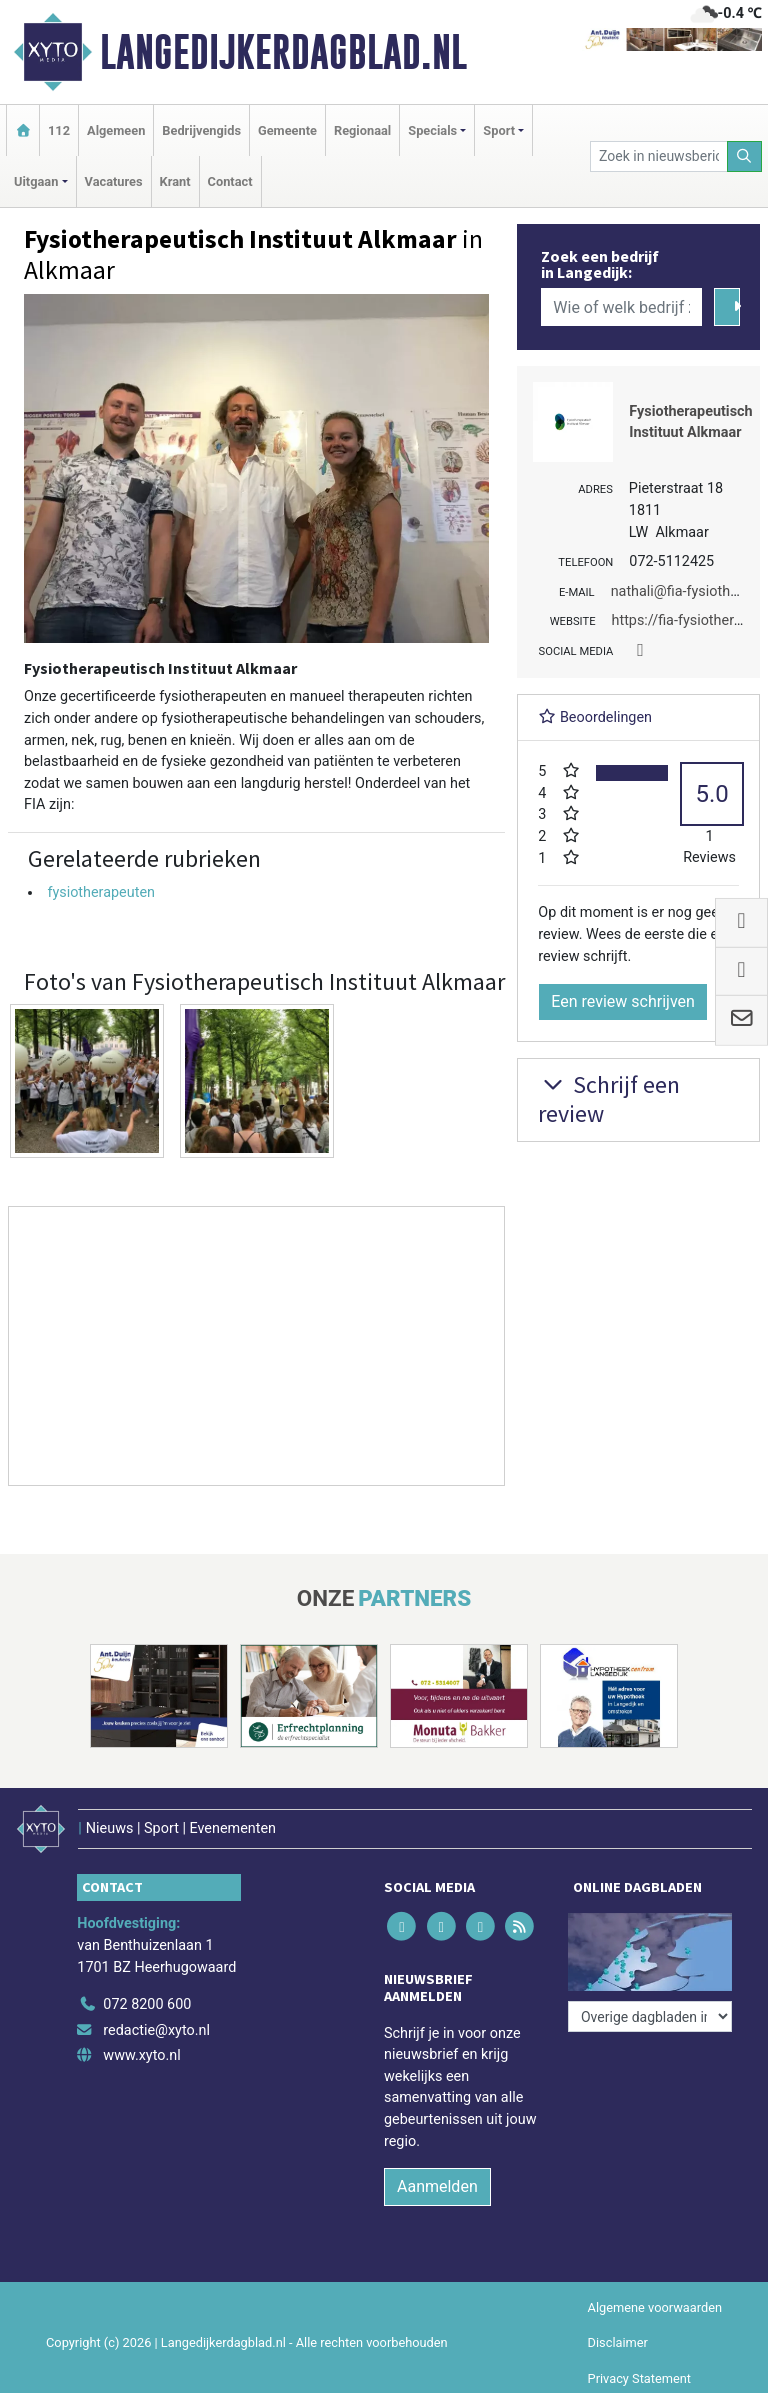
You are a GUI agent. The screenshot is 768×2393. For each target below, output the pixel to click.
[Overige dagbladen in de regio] (650, 2016)
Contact (230, 181)
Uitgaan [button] (36, 181)
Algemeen (116, 130)
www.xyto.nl (141, 2055)
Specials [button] (432, 130)
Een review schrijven (623, 1001)
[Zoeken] (745, 156)
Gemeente (287, 130)
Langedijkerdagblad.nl (283, 52)
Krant (175, 181)
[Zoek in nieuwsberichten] (658, 156)
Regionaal (362, 130)
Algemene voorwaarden (655, 2307)
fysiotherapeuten (101, 892)
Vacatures (114, 181)
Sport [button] (499, 130)
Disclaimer (618, 2342)
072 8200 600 (147, 2004)
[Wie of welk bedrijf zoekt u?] (621, 307)
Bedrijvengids (201, 130)
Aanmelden (437, 2186)
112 (59, 130)
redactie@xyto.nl (156, 2030)
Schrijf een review (609, 1099)
